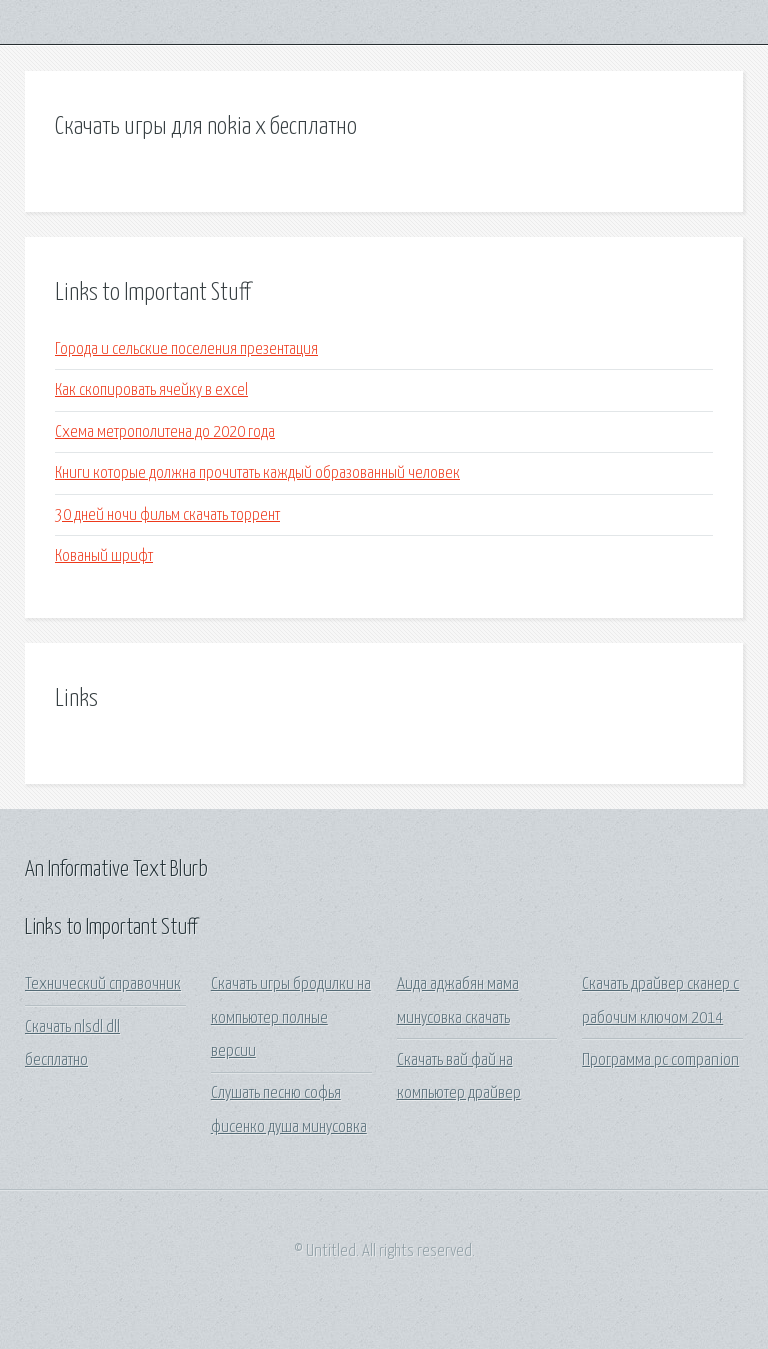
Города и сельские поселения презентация (186, 349)
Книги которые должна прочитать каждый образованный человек (257, 473)
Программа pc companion (660, 1060)
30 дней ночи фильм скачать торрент (167, 515)
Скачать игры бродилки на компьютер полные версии (291, 1018)
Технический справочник (103, 984)
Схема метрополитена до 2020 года (165, 432)
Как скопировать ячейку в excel (151, 390)
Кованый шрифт (104, 556)
